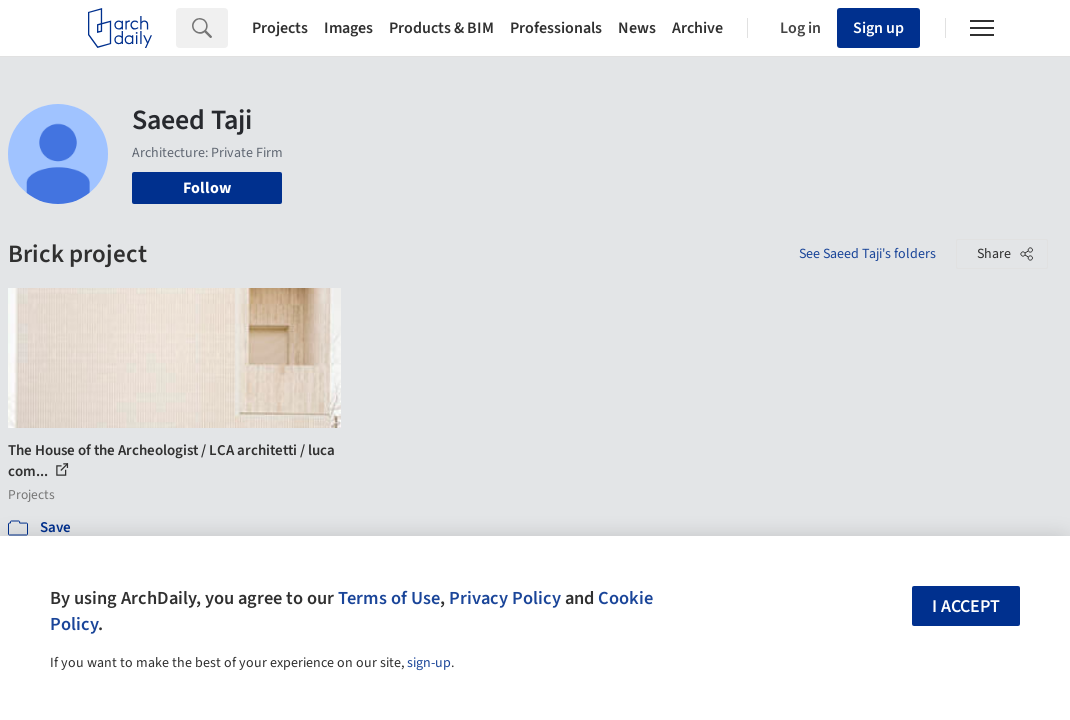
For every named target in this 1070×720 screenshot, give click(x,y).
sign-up (429, 663)
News (637, 28)
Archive (697, 28)
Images (348, 28)
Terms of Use (389, 598)
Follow (207, 188)
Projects (280, 28)
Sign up (878, 28)
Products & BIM (441, 28)
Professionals (556, 28)
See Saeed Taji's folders (867, 254)
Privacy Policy (505, 598)
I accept (966, 606)
